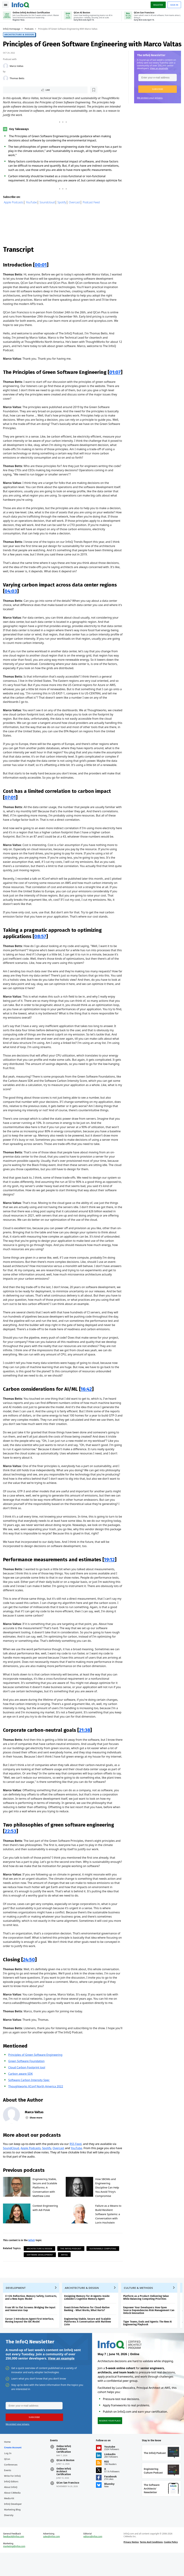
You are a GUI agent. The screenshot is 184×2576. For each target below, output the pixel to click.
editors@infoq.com (92, 2559)
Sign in (174, 4)
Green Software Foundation (27, 2080)
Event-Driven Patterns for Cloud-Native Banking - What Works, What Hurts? (87, 2329)
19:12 (109, 1574)
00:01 (41, 269)
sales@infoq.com (51, 2559)
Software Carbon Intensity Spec (29, 2099)
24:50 (29, 1978)
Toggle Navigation (6, 4)
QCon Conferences (11, 2483)
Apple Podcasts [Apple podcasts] (14, 206)
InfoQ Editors (12, 2503)
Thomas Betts (17, 77)
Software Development (40, 2273)
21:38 (85, 1745)
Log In (8, 2474)
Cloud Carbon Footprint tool (27, 2086)
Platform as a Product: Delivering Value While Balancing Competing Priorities (146, 2317)
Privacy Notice (130, 2564)
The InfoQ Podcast (71, 2267)
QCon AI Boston (66, 2482)
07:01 (10, 812)
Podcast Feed (91, 206)
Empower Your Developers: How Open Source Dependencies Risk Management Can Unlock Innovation (149, 2330)
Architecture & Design (19, 33)
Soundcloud (47, 206)
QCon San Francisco (68, 2504)
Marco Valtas (17, 65)
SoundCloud (12, 2167)
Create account (13, 2469)
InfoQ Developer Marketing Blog (13, 2528)
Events (8, 2491)
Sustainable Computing (103, 2267)
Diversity (9, 2536)
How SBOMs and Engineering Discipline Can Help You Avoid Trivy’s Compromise (107, 2206)
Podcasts (29, 28)
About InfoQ (11, 2508)
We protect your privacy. (149, 97)
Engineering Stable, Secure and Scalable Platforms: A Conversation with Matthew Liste (45, 2206)
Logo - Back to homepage (21, 4)
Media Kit (10, 2519)
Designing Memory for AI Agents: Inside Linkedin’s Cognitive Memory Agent (87, 2317)
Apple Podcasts (31, 2167)
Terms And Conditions (151, 2564)
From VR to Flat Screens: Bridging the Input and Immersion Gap (31, 2329)
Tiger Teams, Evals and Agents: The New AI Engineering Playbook (148, 2343)
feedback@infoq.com (14, 2559)
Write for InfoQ (13, 2497)
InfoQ (32, 2259)
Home (8, 2463)
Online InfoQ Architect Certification (64, 2471)
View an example (158, 67)
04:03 (11, 601)
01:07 (11, 382)
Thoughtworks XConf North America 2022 (36, 2105)
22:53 (11, 1850)
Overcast (75, 206)
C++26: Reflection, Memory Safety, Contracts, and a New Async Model (31, 2317)
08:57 (41, 951)
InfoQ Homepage (12, 28)
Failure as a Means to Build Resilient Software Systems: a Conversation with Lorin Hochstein (108, 2233)
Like (13, 89)
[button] (157, 88)
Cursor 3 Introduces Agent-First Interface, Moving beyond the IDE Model (30, 2340)
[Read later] (24, 89)
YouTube (77, 2167)
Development (16, 2307)
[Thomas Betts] (6, 77)
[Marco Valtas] (6, 65)
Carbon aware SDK (21, 2092)
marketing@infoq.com (15, 2569)
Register (157, 4)
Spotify (62, 206)
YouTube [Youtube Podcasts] (32, 206)
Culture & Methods (139, 2307)
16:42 (86, 1404)
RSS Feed (76, 2163)
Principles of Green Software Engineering (36, 2073)
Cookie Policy (170, 2564)
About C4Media (13, 2514)
